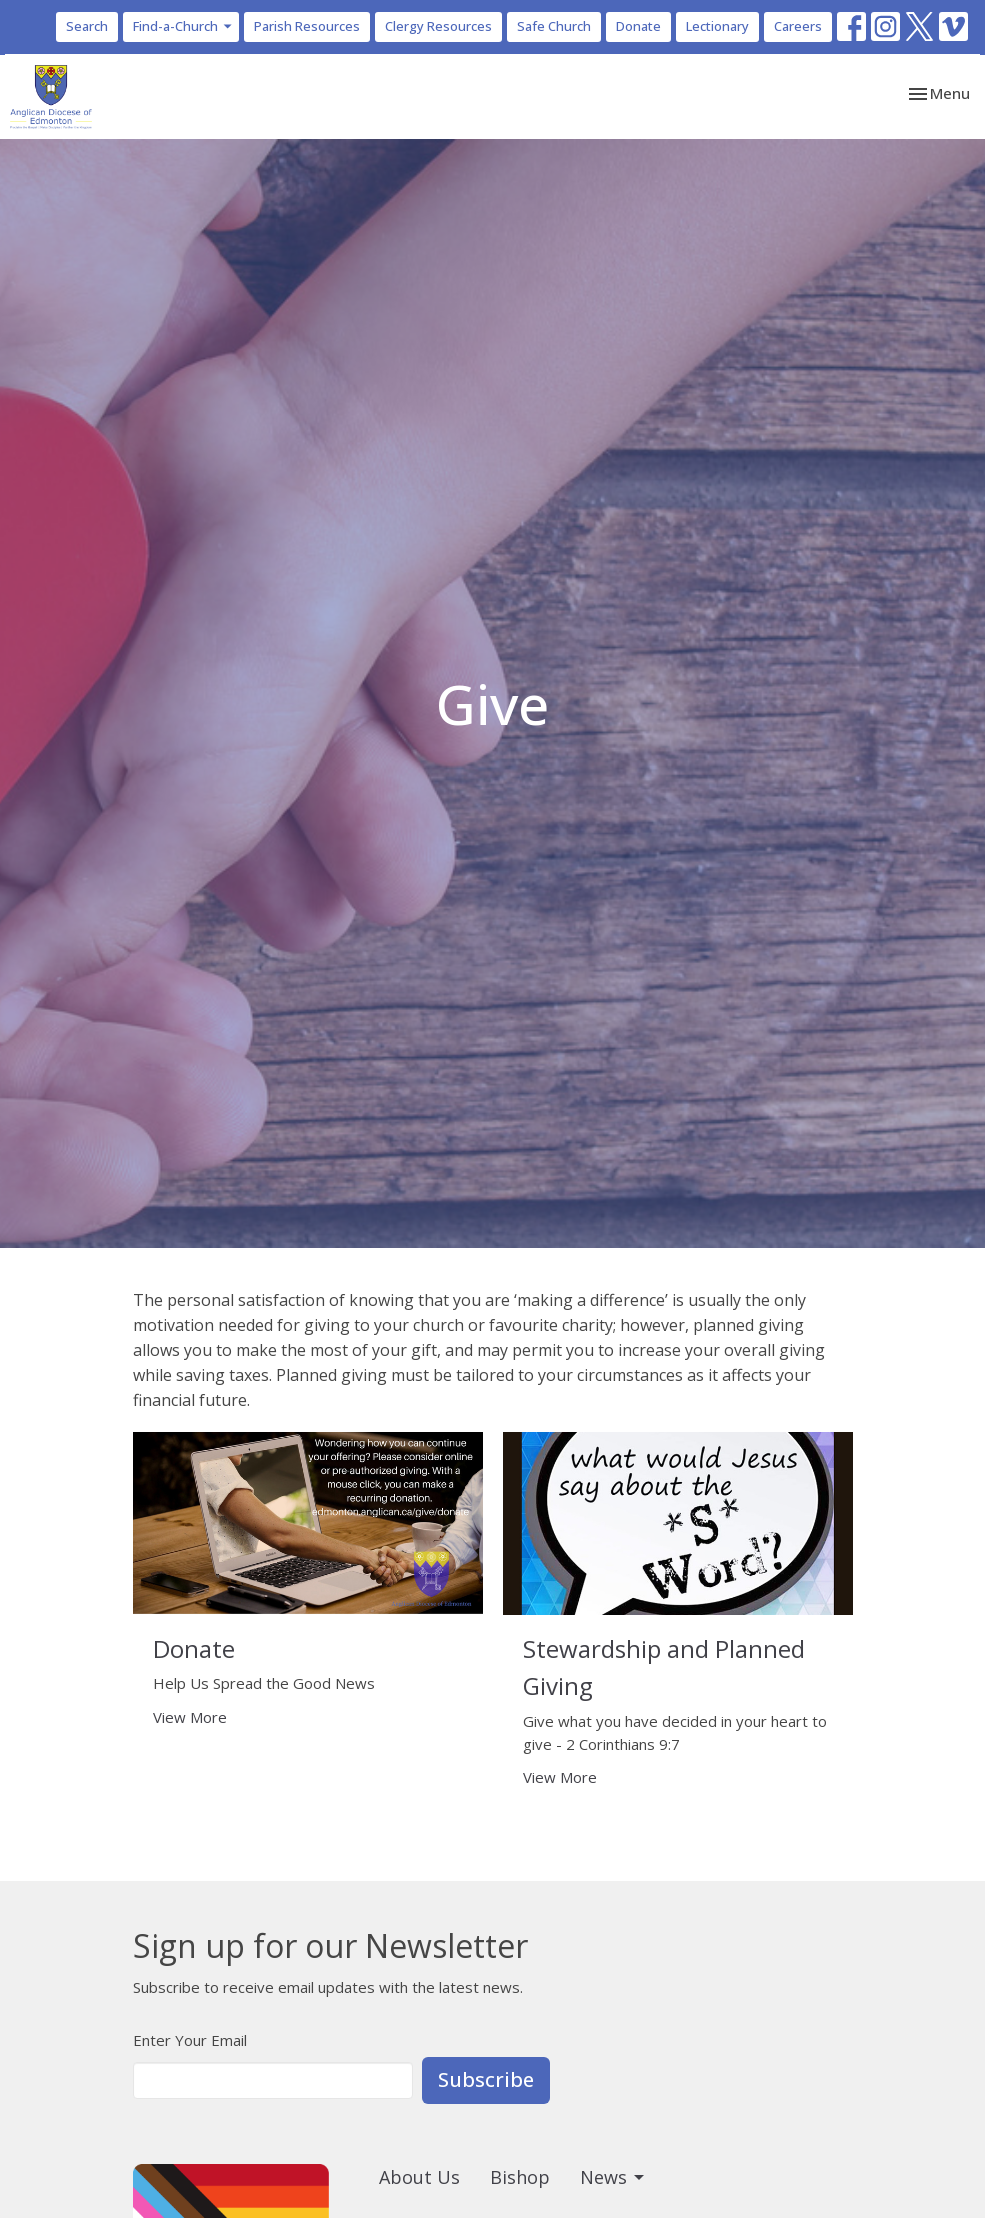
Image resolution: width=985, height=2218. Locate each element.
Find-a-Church (183, 26)
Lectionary (717, 26)
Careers (798, 26)
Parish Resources (307, 26)
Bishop (520, 2177)
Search (87, 26)
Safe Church (554, 26)
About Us (419, 2177)
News (613, 2177)
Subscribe (486, 2079)
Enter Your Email (190, 2040)
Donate (638, 26)
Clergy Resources (438, 26)
